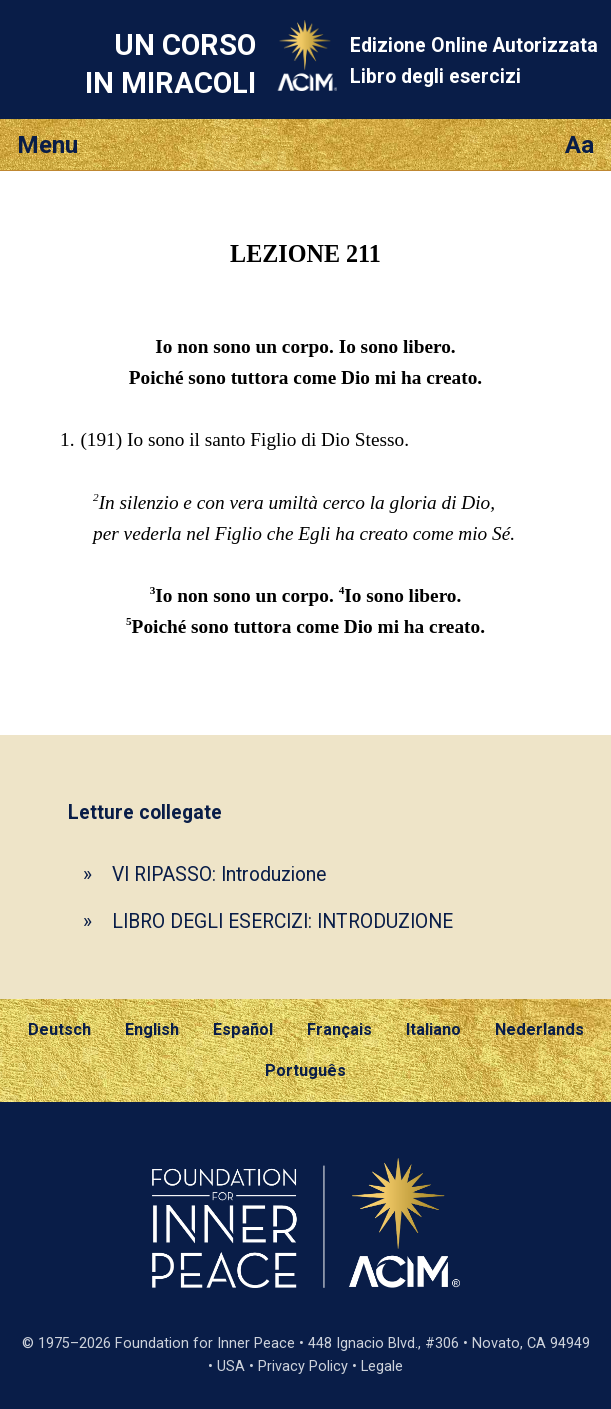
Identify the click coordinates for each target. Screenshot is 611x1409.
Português (305, 1070)
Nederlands (539, 1029)
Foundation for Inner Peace (205, 1343)
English (152, 1029)
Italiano (433, 1029)
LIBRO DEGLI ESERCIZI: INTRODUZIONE (282, 921)
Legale (382, 1366)
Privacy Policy (303, 1366)
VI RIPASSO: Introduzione (219, 874)
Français (339, 1029)
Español (243, 1029)
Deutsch (59, 1029)
